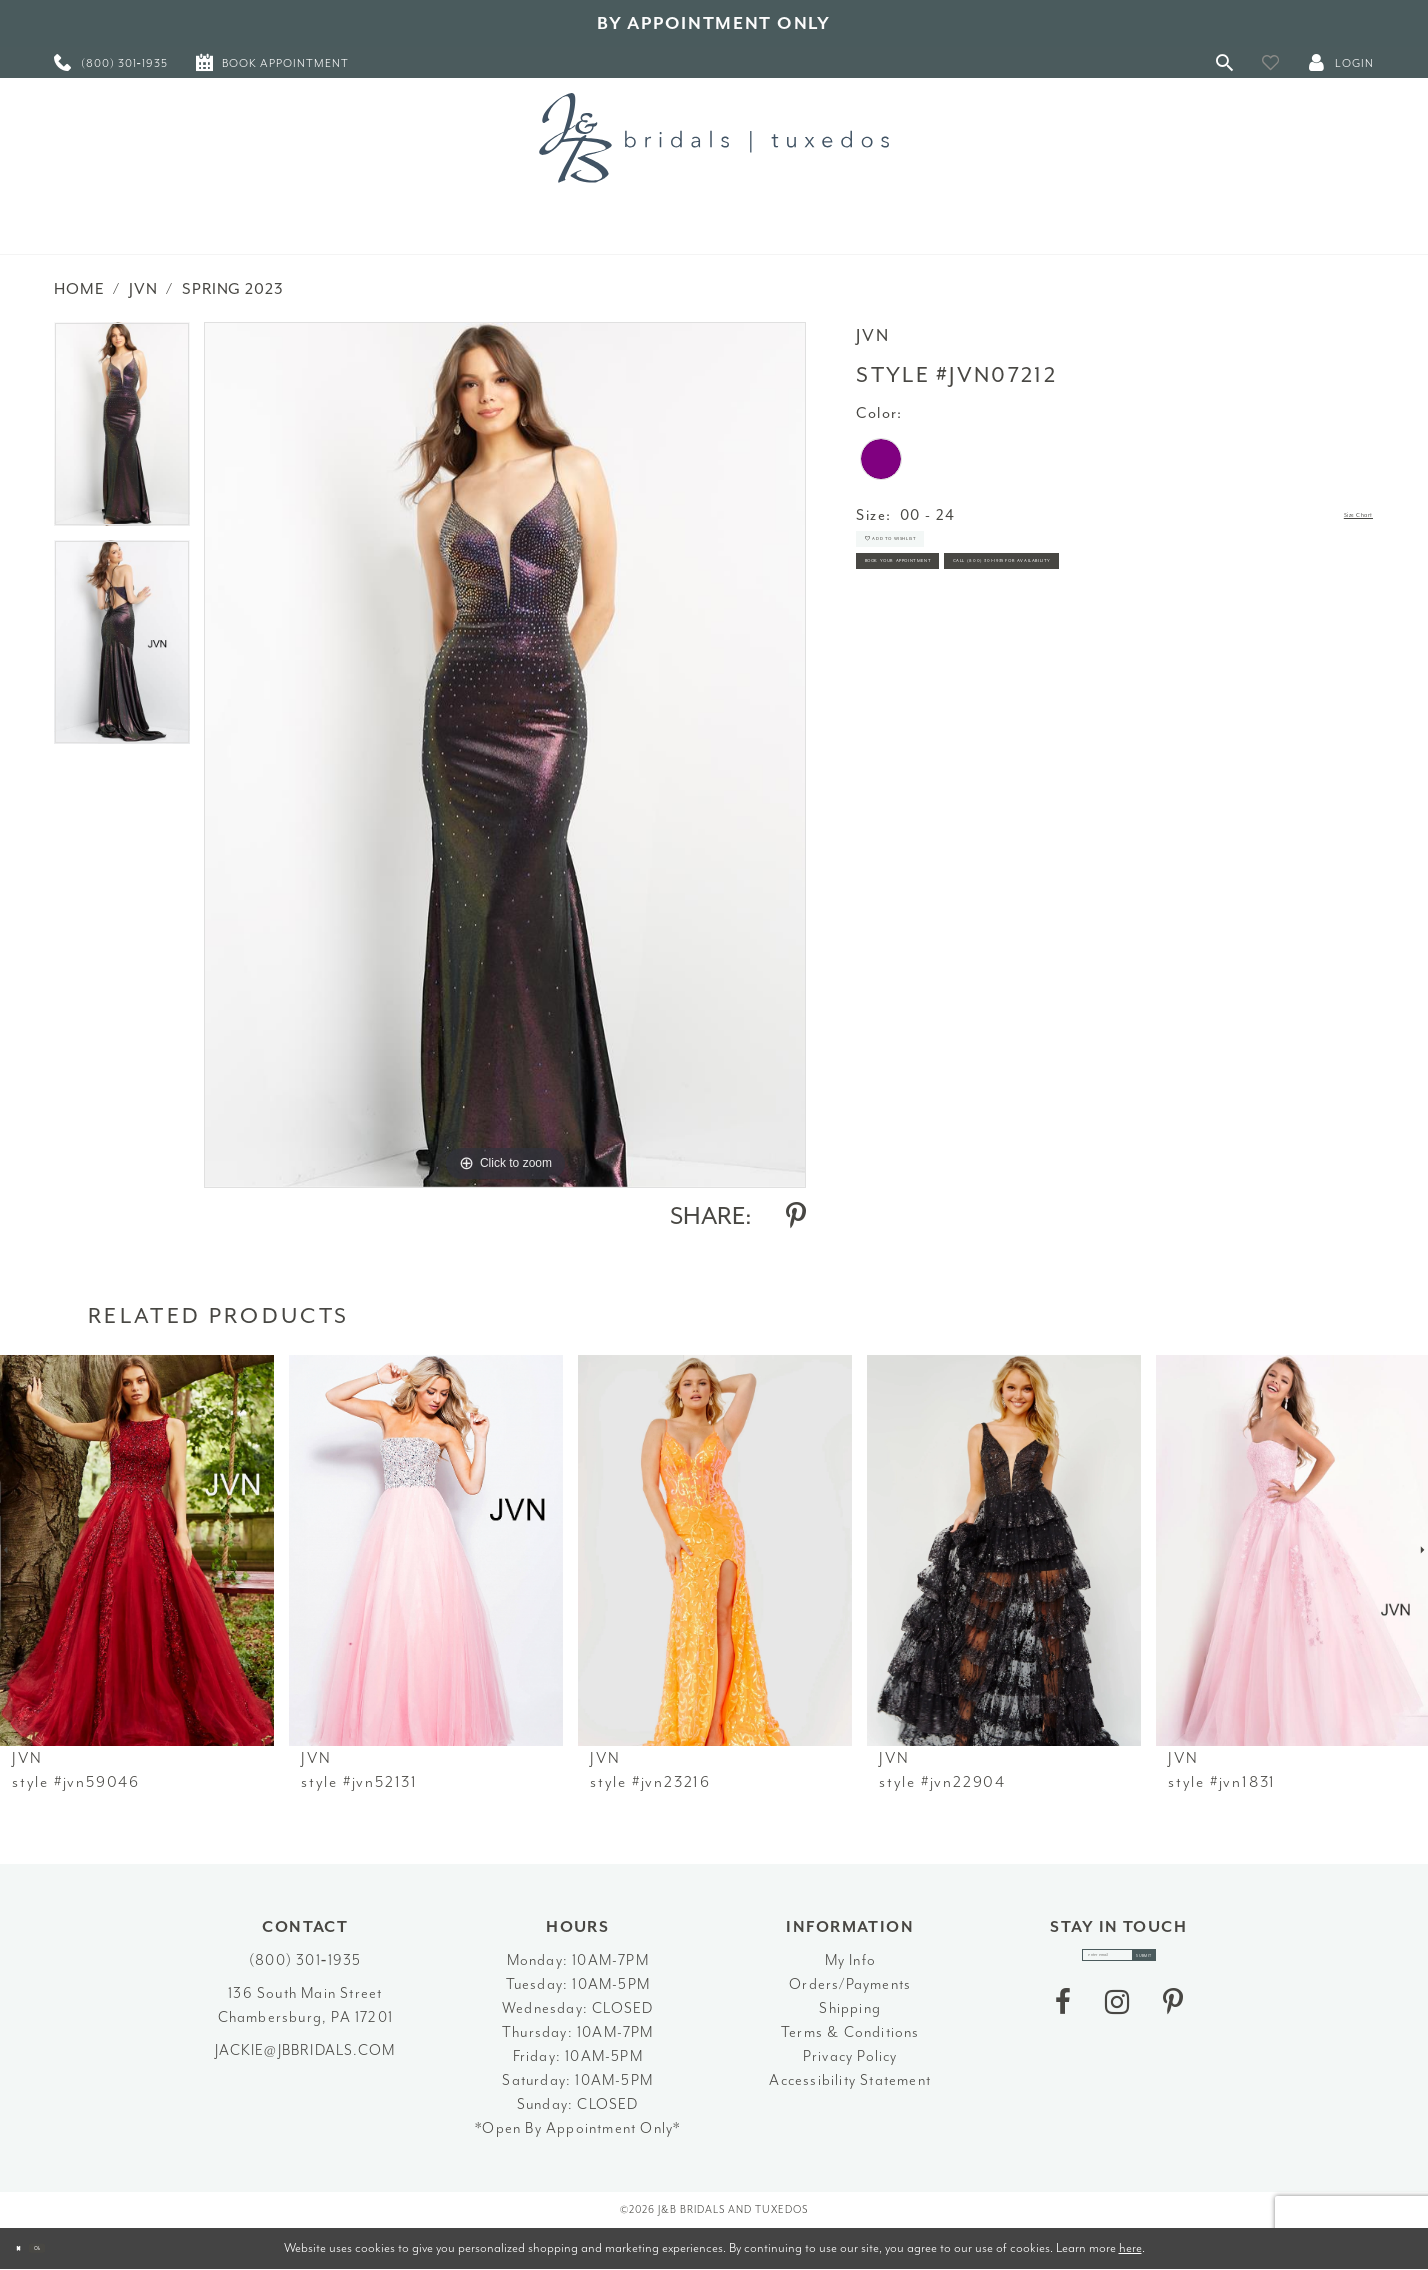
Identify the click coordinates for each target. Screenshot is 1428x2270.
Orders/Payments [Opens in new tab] (850, 1984)
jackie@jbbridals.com (305, 2050)
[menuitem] (111, 62)
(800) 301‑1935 (305, 1960)
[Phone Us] (111, 62)
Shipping (850, 2008)
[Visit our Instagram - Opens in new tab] (1117, 2023)
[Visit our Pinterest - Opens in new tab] (1173, 2023)
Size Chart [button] (1334, 516)
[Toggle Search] (1225, 62)
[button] (1271, 62)
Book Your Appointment (966, 617)
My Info (850, 1960)
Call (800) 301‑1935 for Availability (1008, 672)
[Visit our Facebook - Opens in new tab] (1063, 2023)
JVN (143, 289)
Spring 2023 (232, 289)
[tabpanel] (122, 431)
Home (79, 289)
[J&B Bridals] (714, 138)
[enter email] (1119, 1965)
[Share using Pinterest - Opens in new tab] (796, 1216)
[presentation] (137, 1550)
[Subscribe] (1188, 1965)
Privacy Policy (850, 2056)
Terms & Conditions (850, 2032)
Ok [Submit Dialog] (74, 2248)
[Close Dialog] (30, 2248)
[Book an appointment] (272, 62)
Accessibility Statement (850, 2080)
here (1130, 2247)
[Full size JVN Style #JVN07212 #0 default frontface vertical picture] (505, 754)
